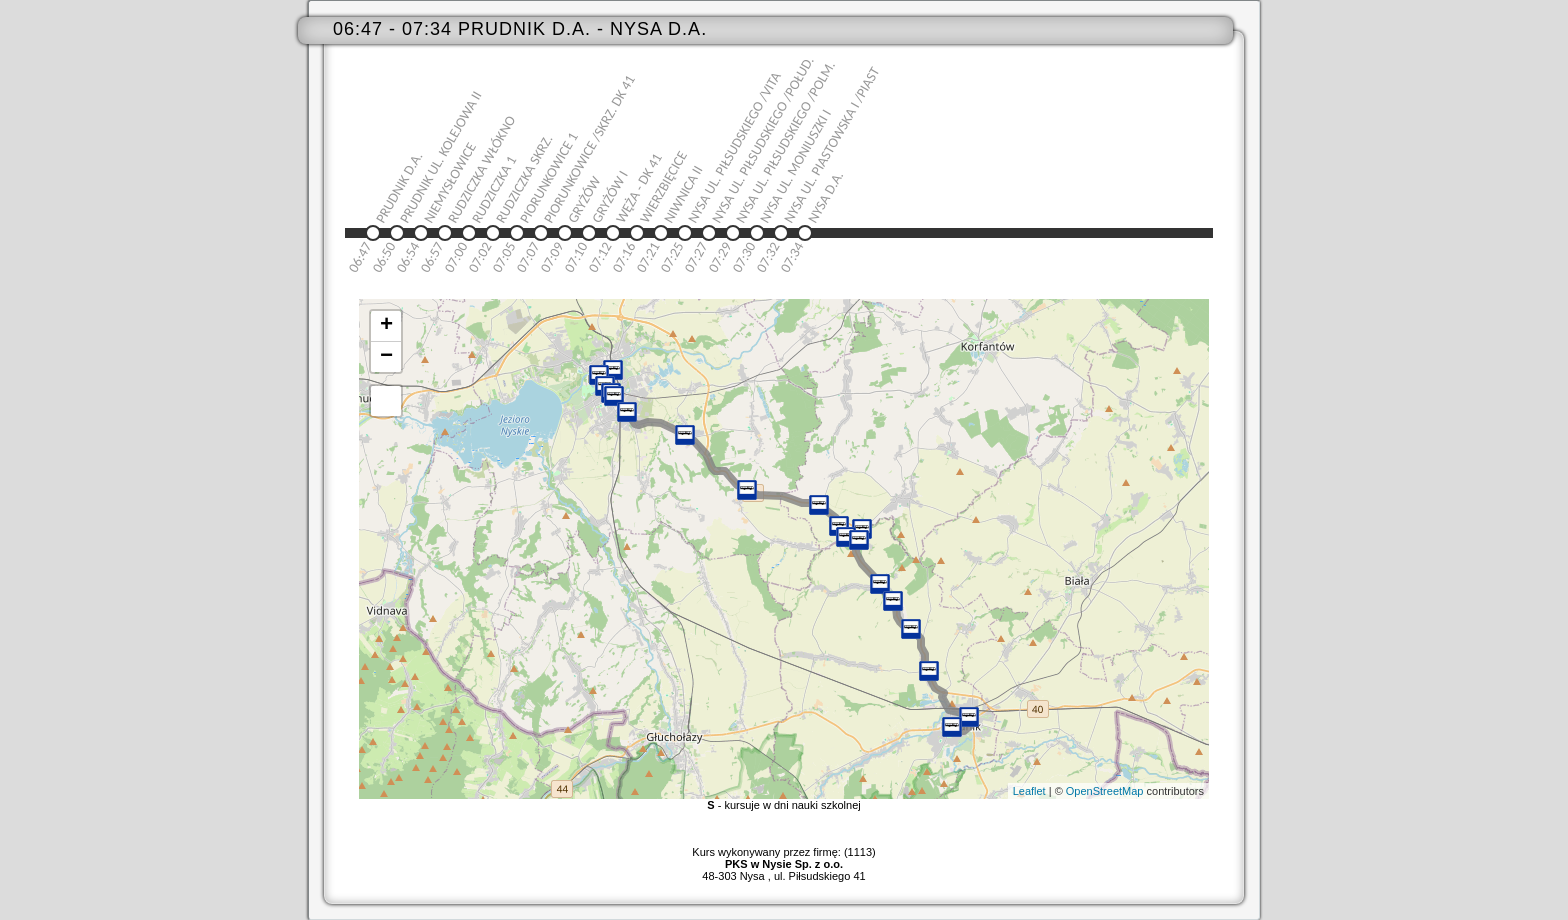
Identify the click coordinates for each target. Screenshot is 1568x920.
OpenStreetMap (1105, 791)
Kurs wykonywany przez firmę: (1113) (783, 858)
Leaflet (1029, 791)
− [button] (386, 357)
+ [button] (386, 326)
